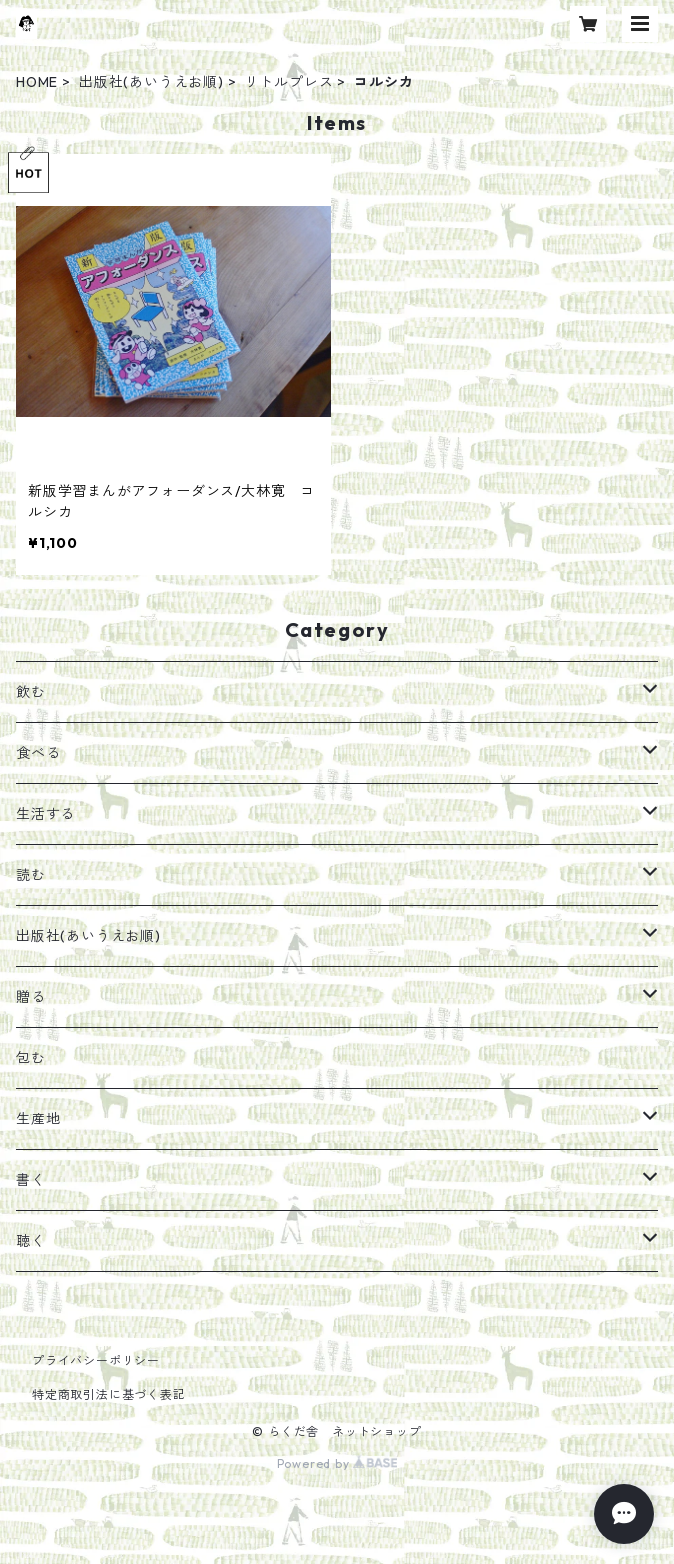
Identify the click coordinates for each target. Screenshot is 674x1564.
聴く (31, 1241)
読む (31, 875)
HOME (37, 82)
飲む (31, 692)
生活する (45, 814)
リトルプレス (289, 82)
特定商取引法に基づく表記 (109, 1394)
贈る (31, 997)
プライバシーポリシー (96, 1360)
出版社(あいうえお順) (151, 82)
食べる (38, 753)
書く (31, 1180)
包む (31, 1058)
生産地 (38, 1119)
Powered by (337, 1463)
